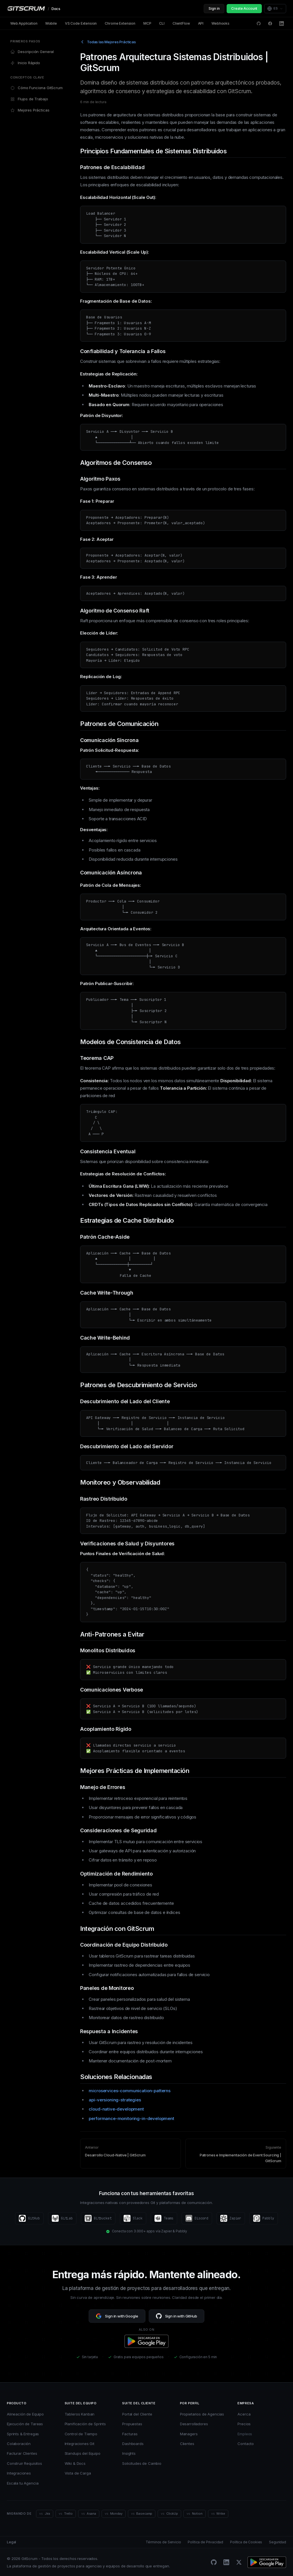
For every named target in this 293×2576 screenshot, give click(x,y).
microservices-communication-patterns (130, 2090)
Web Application (23, 23)
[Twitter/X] (239, 2562)
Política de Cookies (246, 2542)
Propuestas (132, 2424)
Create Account (244, 8)
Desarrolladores (194, 2424)
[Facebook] (270, 23)
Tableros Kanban (80, 2414)
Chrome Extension (120, 23)
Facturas (130, 2434)
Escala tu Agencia (22, 2483)
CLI (162, 23)
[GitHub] (214, 2562)
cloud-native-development (116, 2109)
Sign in (214, 8)
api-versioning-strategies (115, 2100)
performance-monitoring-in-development (131, 2118)
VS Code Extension (81, 23)
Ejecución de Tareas (25, 2424)
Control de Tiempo (81, 2434)
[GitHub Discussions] (258, 23)
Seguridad (277, 2542)
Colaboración (19, 2443)
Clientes (187, 2443)
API (201, 23)
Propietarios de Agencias (202, 2414)
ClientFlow (181, 23)
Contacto (245, 2443)
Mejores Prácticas (29, 110)
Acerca (243, 2414)
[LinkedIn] (281, 23)
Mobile (51, 23)
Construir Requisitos (24, 2463)
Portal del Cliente (137, 2414)
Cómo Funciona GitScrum (36, 87)
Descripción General (32, 51)
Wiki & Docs (75, 2463)
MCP (147, 23)
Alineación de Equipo (25, 2414)
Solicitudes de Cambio (141, 2463)
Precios (244, 2424)
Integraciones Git (79, 2443)
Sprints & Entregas (23, 2434)
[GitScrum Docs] (33, 8)
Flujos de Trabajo (29, 99)
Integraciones (19, 2473)
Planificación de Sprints (85, 2424)
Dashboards (133, 2443)
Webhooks (220, 23)
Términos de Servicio (163, 2542)
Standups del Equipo (82, 2453)
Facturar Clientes (22, 2453)
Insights (129, 2453)
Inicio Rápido (25, 62)
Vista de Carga (78, 2473)
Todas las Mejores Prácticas (108, 42)
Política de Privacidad (205, 2542)
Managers (189, 2434)
